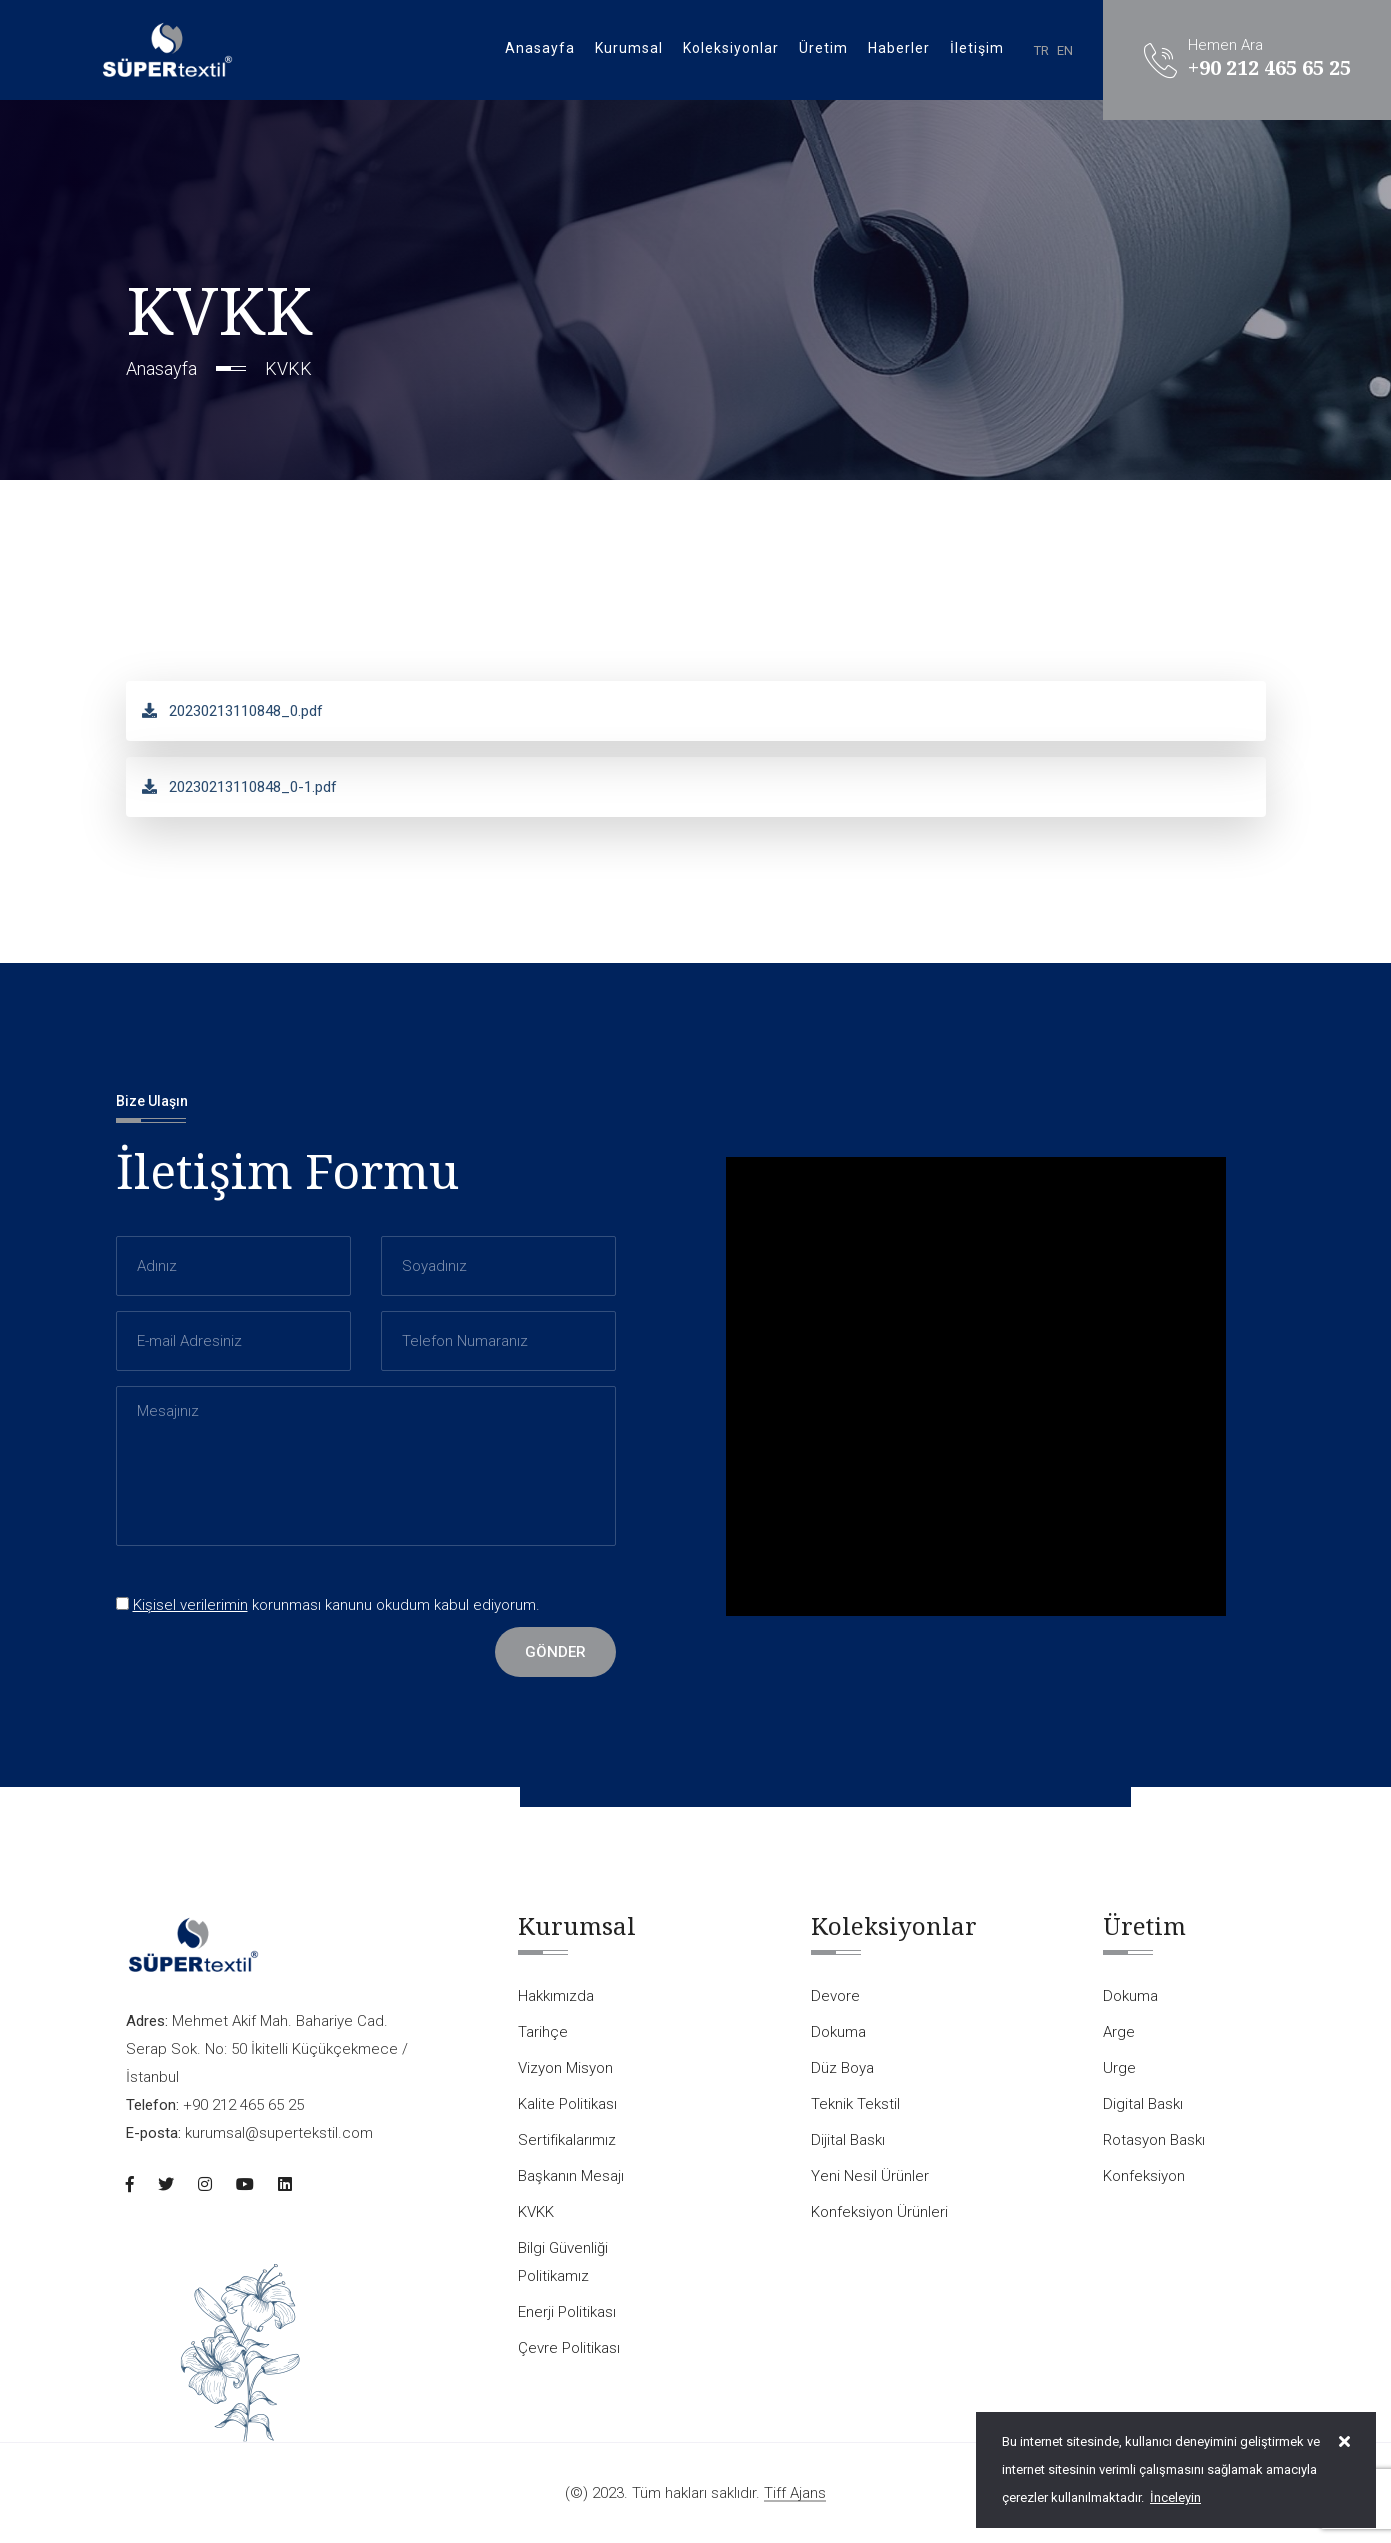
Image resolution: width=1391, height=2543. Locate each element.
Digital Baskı (1143, 2104)
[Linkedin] (285, 2185)
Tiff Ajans (795, 2494)
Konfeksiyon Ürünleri (879, 2212)
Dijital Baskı (848, 2140)
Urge (1119, 2068)
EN (1065, 50)
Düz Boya (842, 2068)
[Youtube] (245, 2185)
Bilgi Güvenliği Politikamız (563, 2262)
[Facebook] (130, 2185)
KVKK (536, 2212)
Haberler (899, 48)
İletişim (977, 48)
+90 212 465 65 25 (1269, 68)
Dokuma (838, 2032)
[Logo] (166, 49)
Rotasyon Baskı (1154, 2140)
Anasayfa (540, 48)
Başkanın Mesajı (571, 2176)
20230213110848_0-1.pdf (239, 787)
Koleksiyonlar (731, 48)
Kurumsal (629, 48)
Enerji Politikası (567, 2312)
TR (1041, 50)
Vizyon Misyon (565, 2068)
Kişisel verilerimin (190, 1605)
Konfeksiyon (1144, 2176)
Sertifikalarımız (567, 2140)
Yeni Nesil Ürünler (870, 2176)
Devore (835, 1996)
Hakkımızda (556, 1996)
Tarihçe (543, 2032)
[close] (1344, 2442)
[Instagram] (205, 2185)
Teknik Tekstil (855, 2104)
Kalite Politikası (567, 2104)
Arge (1119, 2032)
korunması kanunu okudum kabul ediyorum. (328, 1605)
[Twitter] (166, 2185)
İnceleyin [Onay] (1175, 2497)
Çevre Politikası (569, 2348)
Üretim (823, 48)
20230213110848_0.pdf (232, 711)
